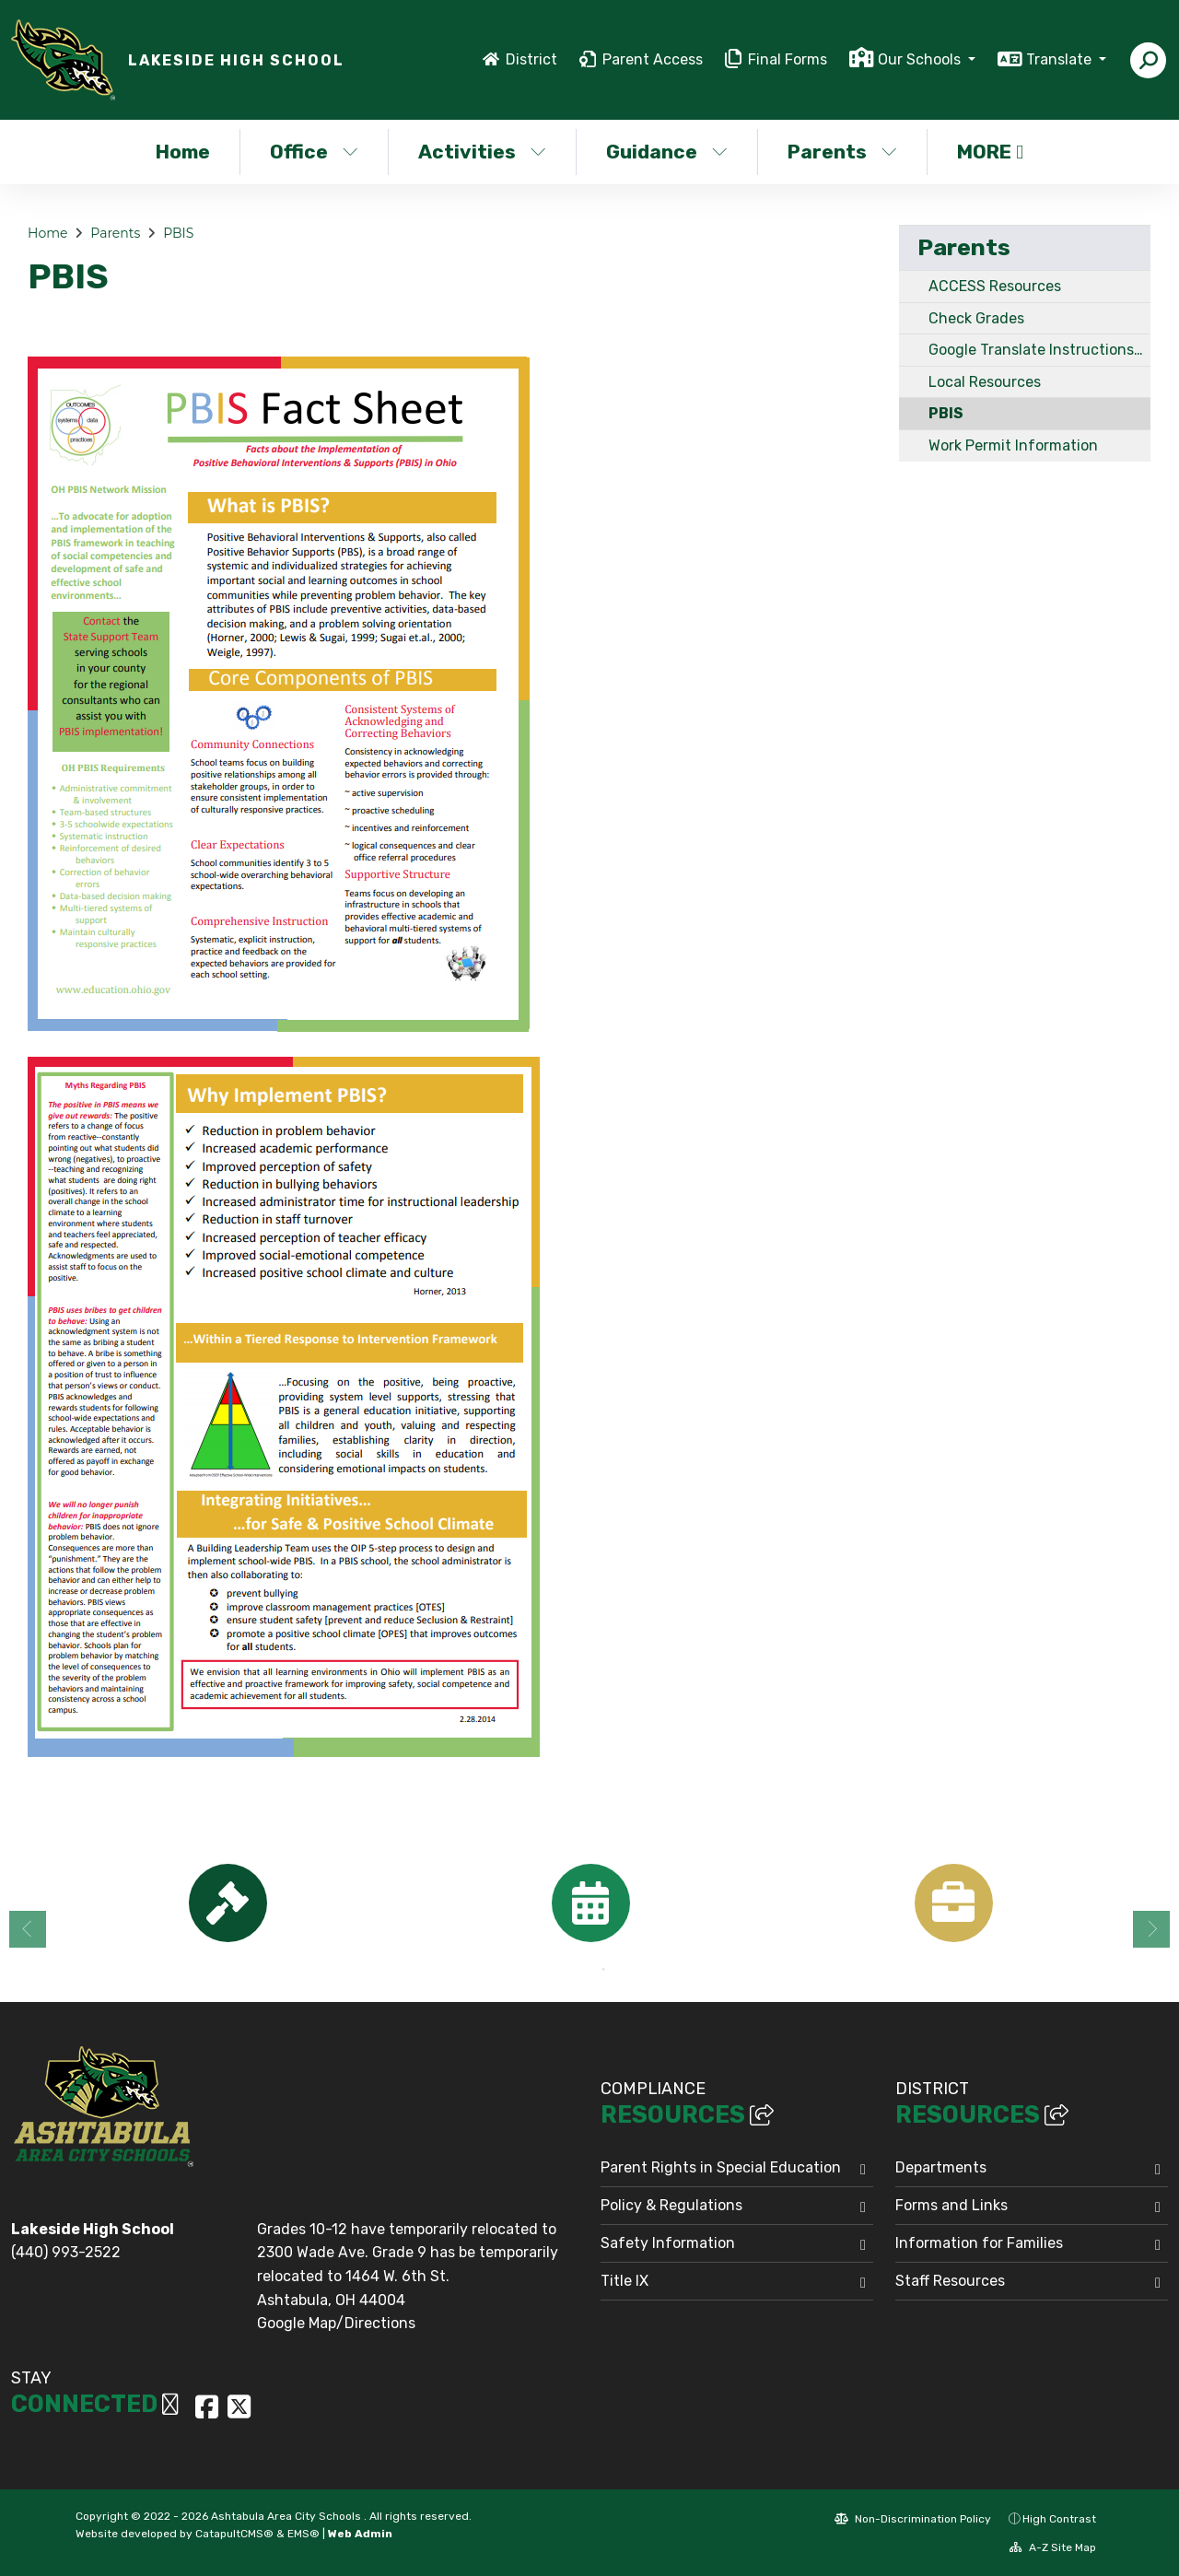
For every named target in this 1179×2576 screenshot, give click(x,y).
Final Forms (787, 59)
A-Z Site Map (1053, 2547)
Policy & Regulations (671, 2205)
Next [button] (1151, 1929)
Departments (940, 2167)
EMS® (303, 2533)
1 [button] (575, 1970)
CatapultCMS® (234, 2533)
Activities (482, 151)
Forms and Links (951, 2205)
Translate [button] (1060, 59)
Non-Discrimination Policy (913, 2518)
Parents (842, 151)
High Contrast (1059, 2518)
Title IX (624, 2280)
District (531, 59)
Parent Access (652, 59)
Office (314, 151)
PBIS (178, 233)
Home (183, 151)
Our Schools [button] (921, 59)
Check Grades (976, 318)
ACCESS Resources (994, 286)
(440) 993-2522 (66, 2252)
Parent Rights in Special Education (721, 2167)
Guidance (667, 151)
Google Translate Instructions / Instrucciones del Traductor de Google (1039, 349)
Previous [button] (27, 1929)
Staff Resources (950, 2280)
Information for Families (979, 2243)
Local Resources (984, 382)
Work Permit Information (1013, 445)
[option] (227, 1903)
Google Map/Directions (336, 2323)
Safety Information (668, 2243)
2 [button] (603, 1970)
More (990, 151)
